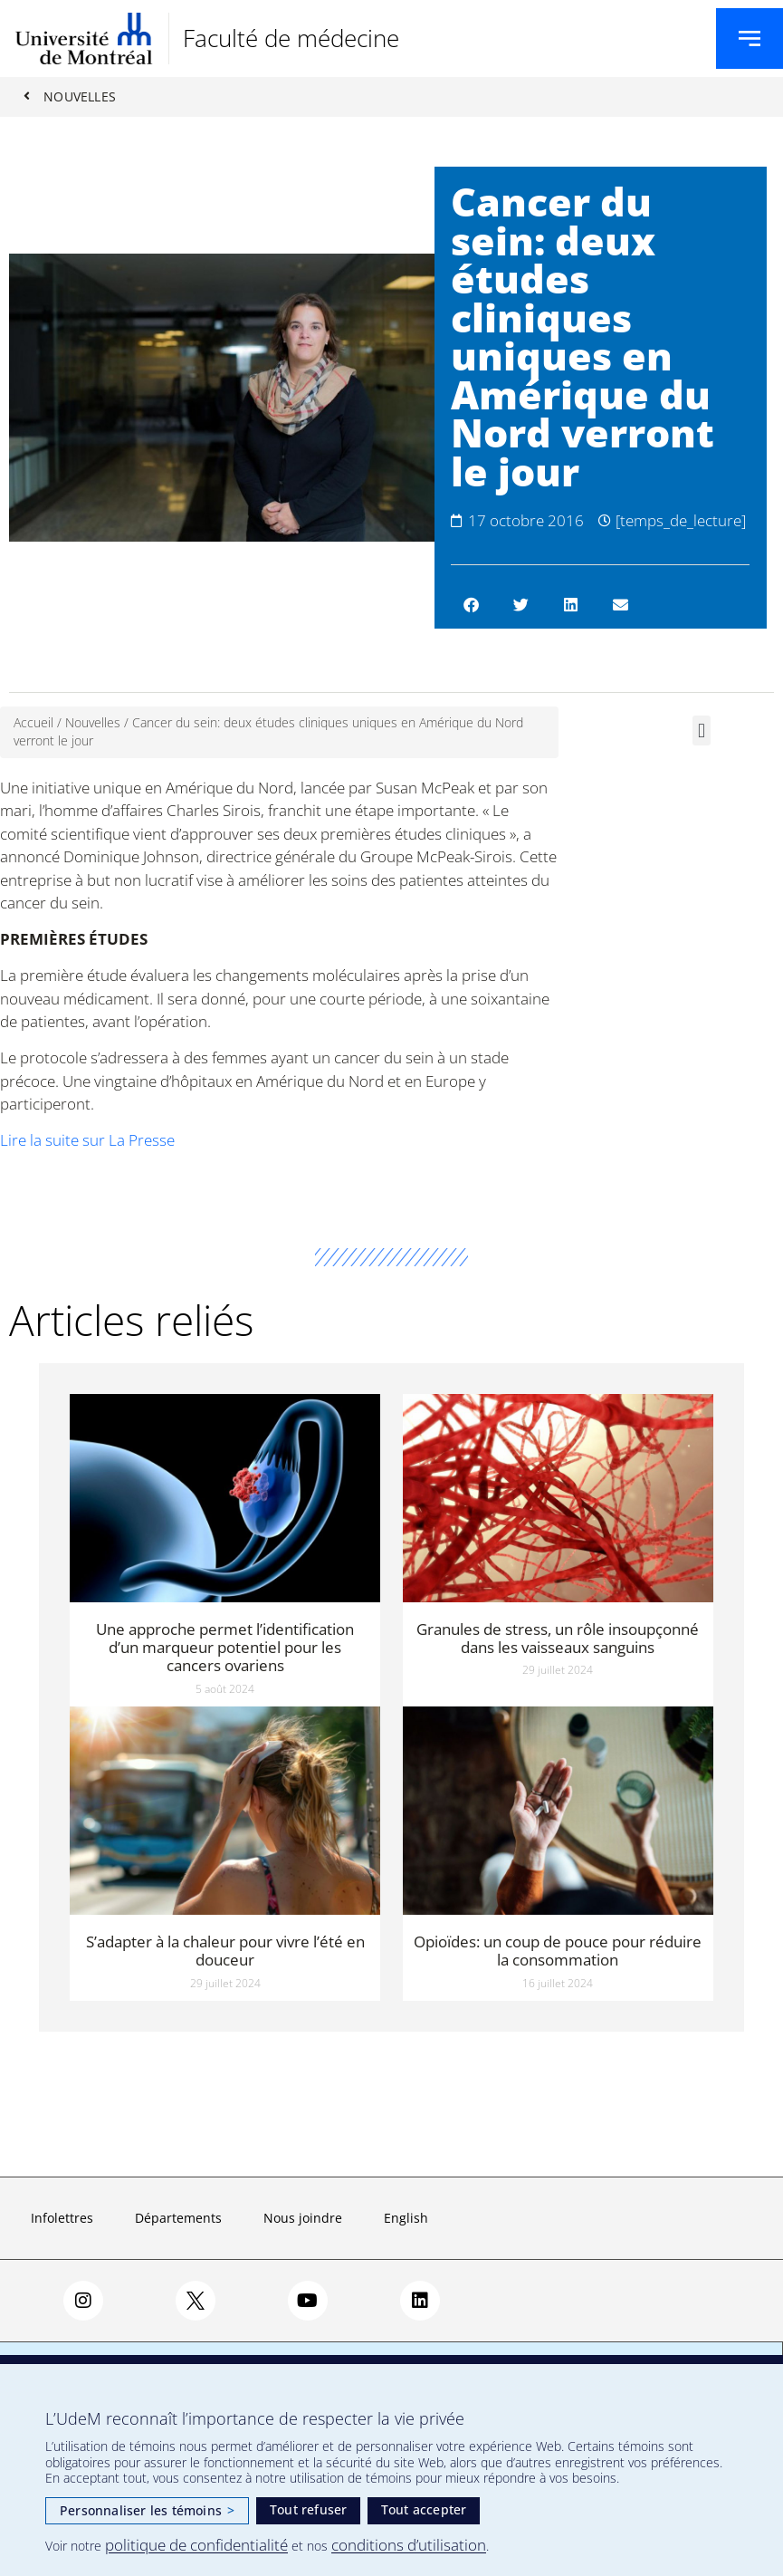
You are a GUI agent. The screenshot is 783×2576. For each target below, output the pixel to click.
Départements (178, 2218)
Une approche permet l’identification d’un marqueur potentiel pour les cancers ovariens (225, 1648)
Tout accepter (424, 2509)
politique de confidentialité (196, 2544)
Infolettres (62, 2218)
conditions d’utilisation (408, 2544)
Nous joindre (302, 2218)
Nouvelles (92, 723)
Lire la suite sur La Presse (87, 1140)
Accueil (33, 723)
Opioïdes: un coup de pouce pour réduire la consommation (558, 1951)
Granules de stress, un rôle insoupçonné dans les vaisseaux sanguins (557, 1638)
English (406, 2218)
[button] (471, 604)
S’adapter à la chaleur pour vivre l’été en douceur (225, 1951)
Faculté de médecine (291, 38)
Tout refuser (308, 2509)
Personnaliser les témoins (147, 2510)
